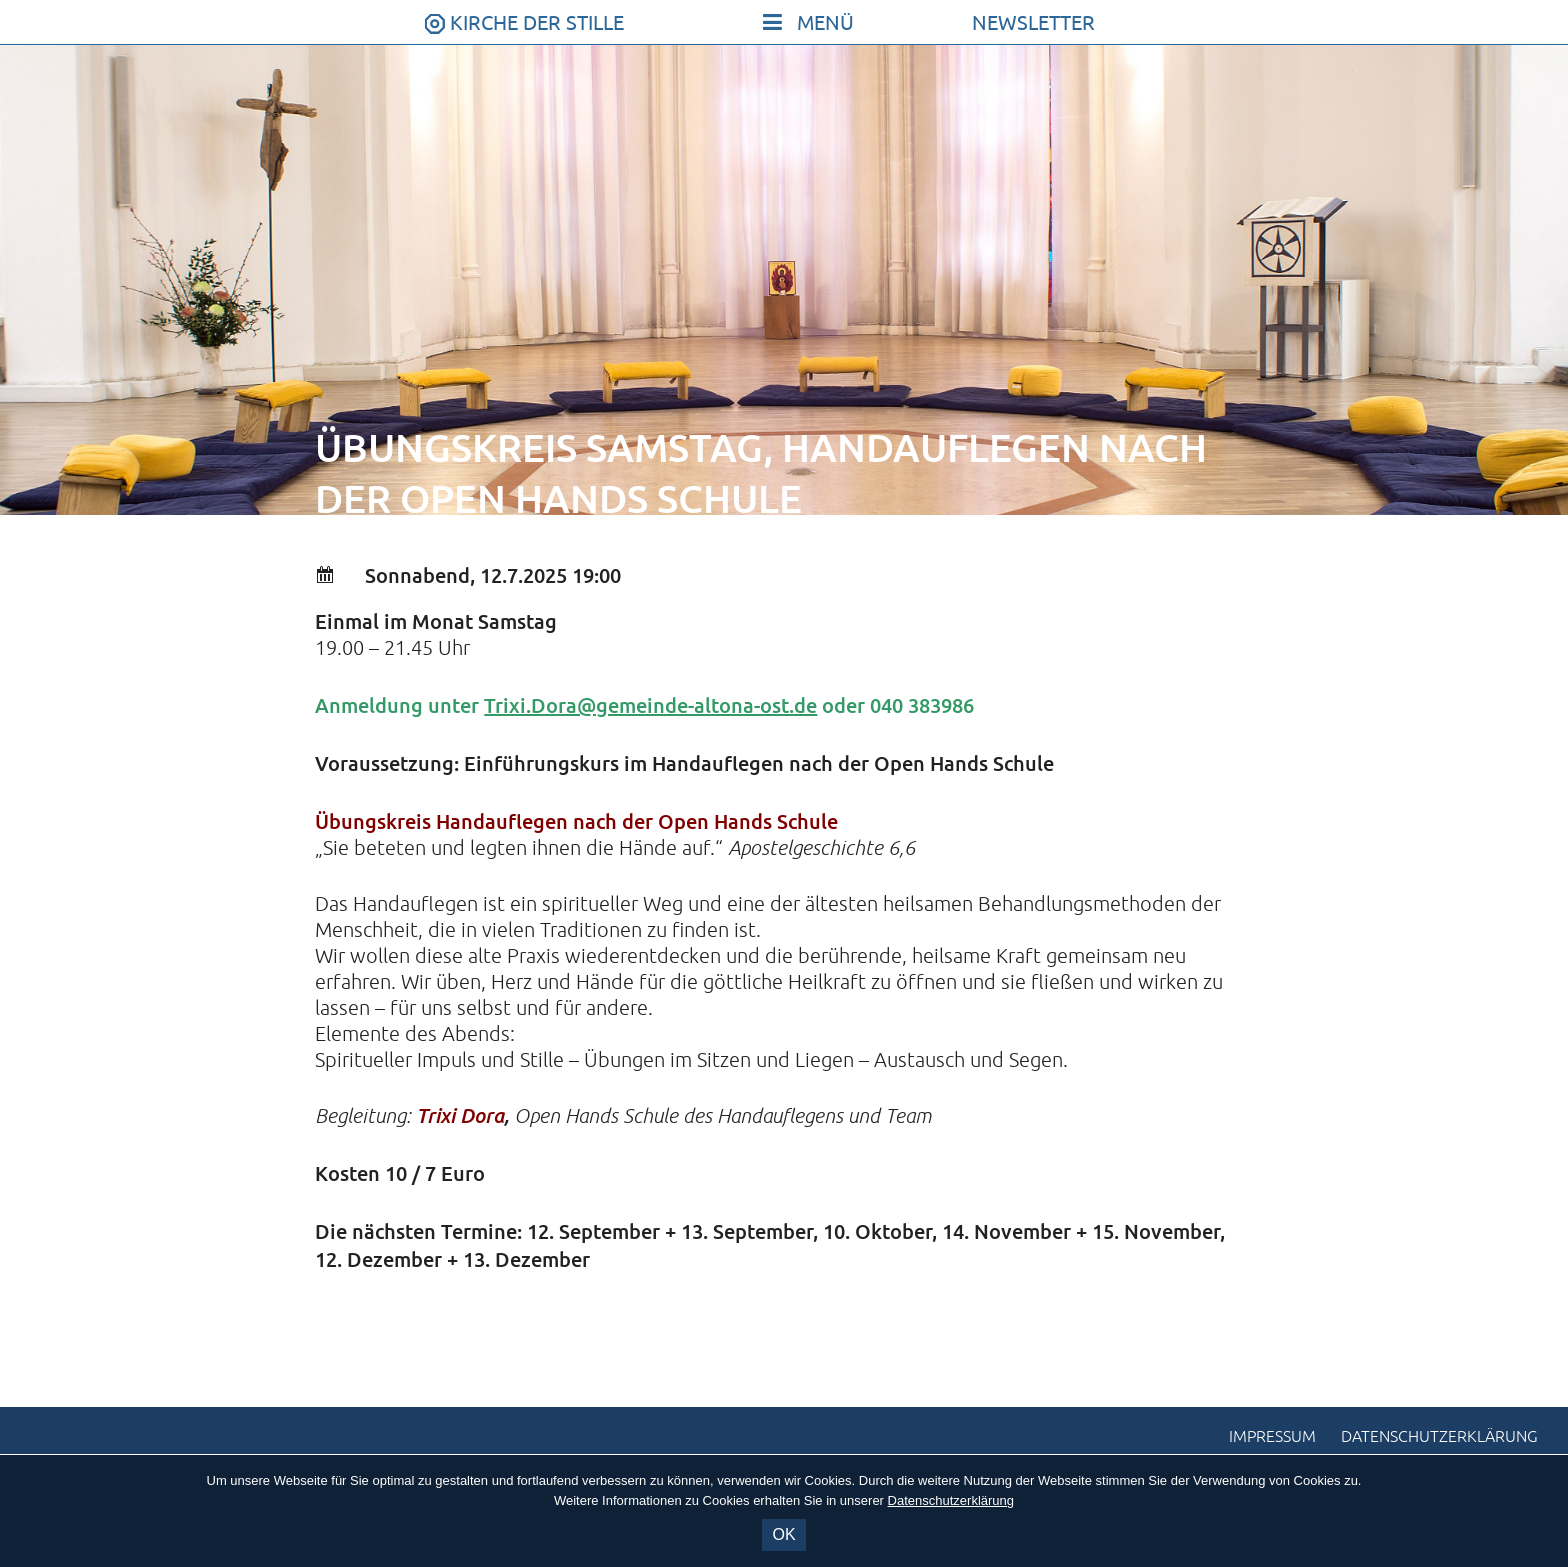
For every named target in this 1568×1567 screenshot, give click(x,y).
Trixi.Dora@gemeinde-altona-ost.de (650, 705)
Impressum (1272, 1437)
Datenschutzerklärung (1439, 1437)
